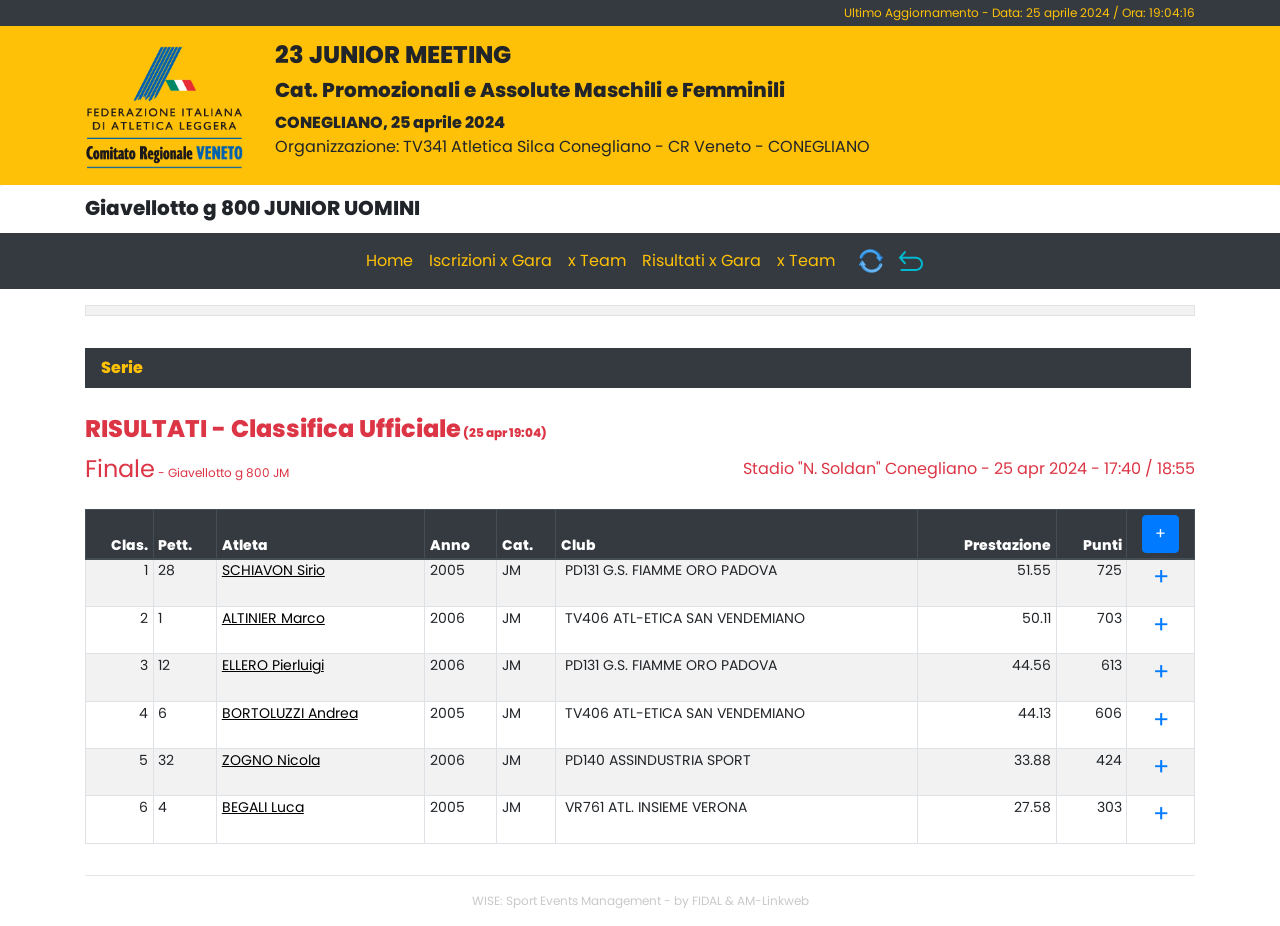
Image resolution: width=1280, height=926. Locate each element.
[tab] (1160, 578)
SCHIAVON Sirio (273, 571)
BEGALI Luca (263, 808)
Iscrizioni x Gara (490, 261)
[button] (1161, 581)
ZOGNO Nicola (271, 761)
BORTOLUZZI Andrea (290, 714)
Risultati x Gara (701, 261)
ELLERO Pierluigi (273, 666)
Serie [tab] (122, 368)
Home (389, 261)
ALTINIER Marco (273, 619)
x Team (597, 261)
